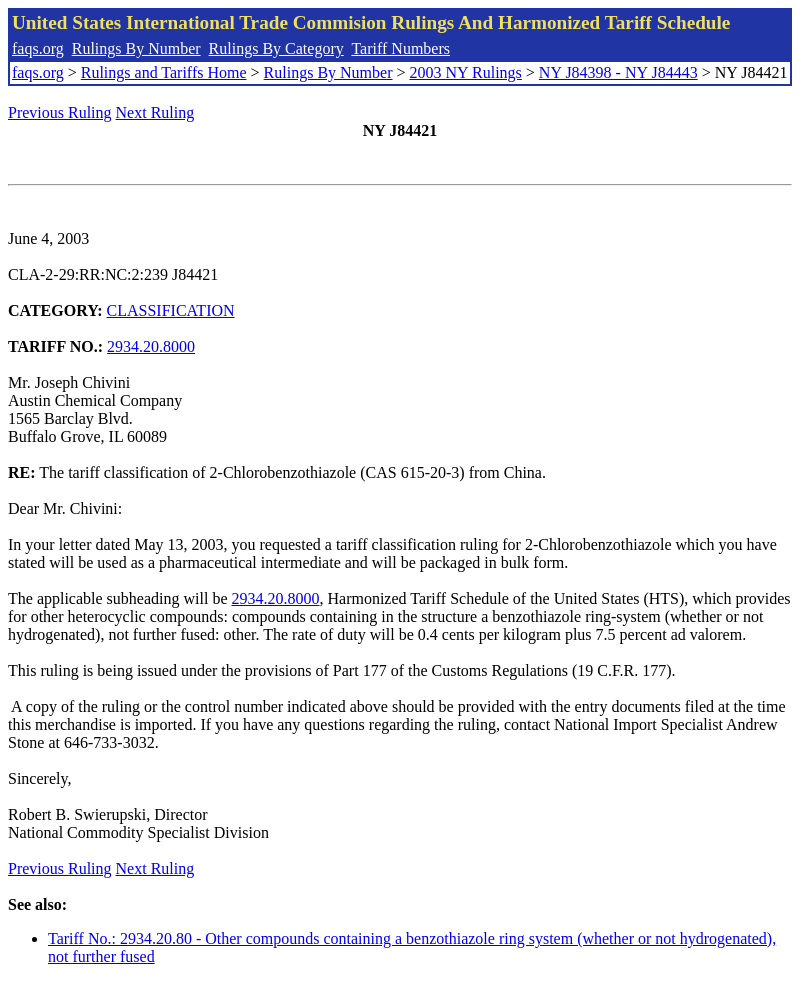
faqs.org (38, 48)
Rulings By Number (136, 48)
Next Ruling (155, 112)
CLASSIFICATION (171, 310)
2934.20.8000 (151, 346)
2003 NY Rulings (466, 72)
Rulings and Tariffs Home (164, 72)
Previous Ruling (60, 112)
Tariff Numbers (400, 48)
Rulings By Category (276, 48)
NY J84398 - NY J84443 (618, 72)
